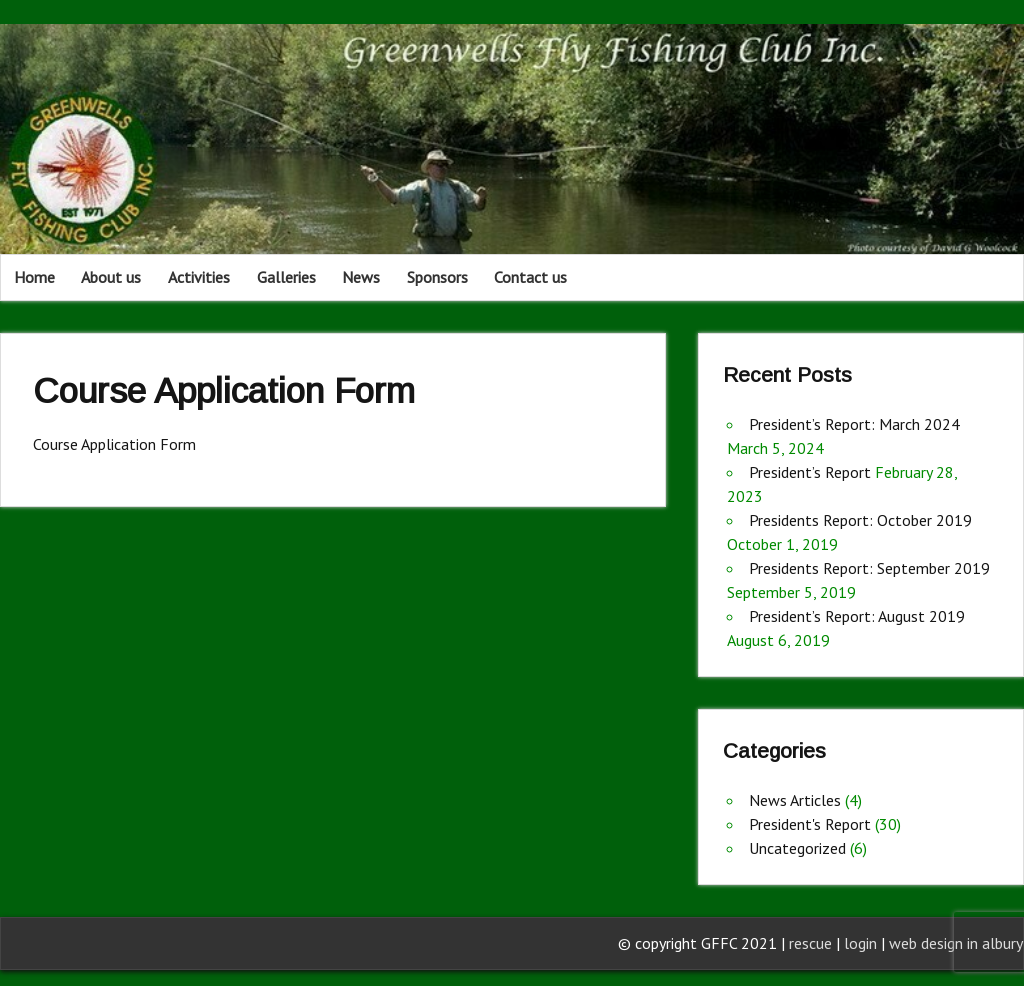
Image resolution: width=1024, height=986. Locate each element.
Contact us (530, 277)
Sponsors (437, 277)
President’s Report (810, 472)
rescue (810, 943)
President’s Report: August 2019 (857, 616)
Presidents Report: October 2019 (860, 520)
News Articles (795, 800)
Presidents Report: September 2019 (869, 568)
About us (111, 277)
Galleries (286, 277)
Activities (199, 277)
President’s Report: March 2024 (854, 424)
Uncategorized (797, 848)
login (862, 943)
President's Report (810, 824)
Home (34, 277)
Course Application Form (114, 444)
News (361, 277)
